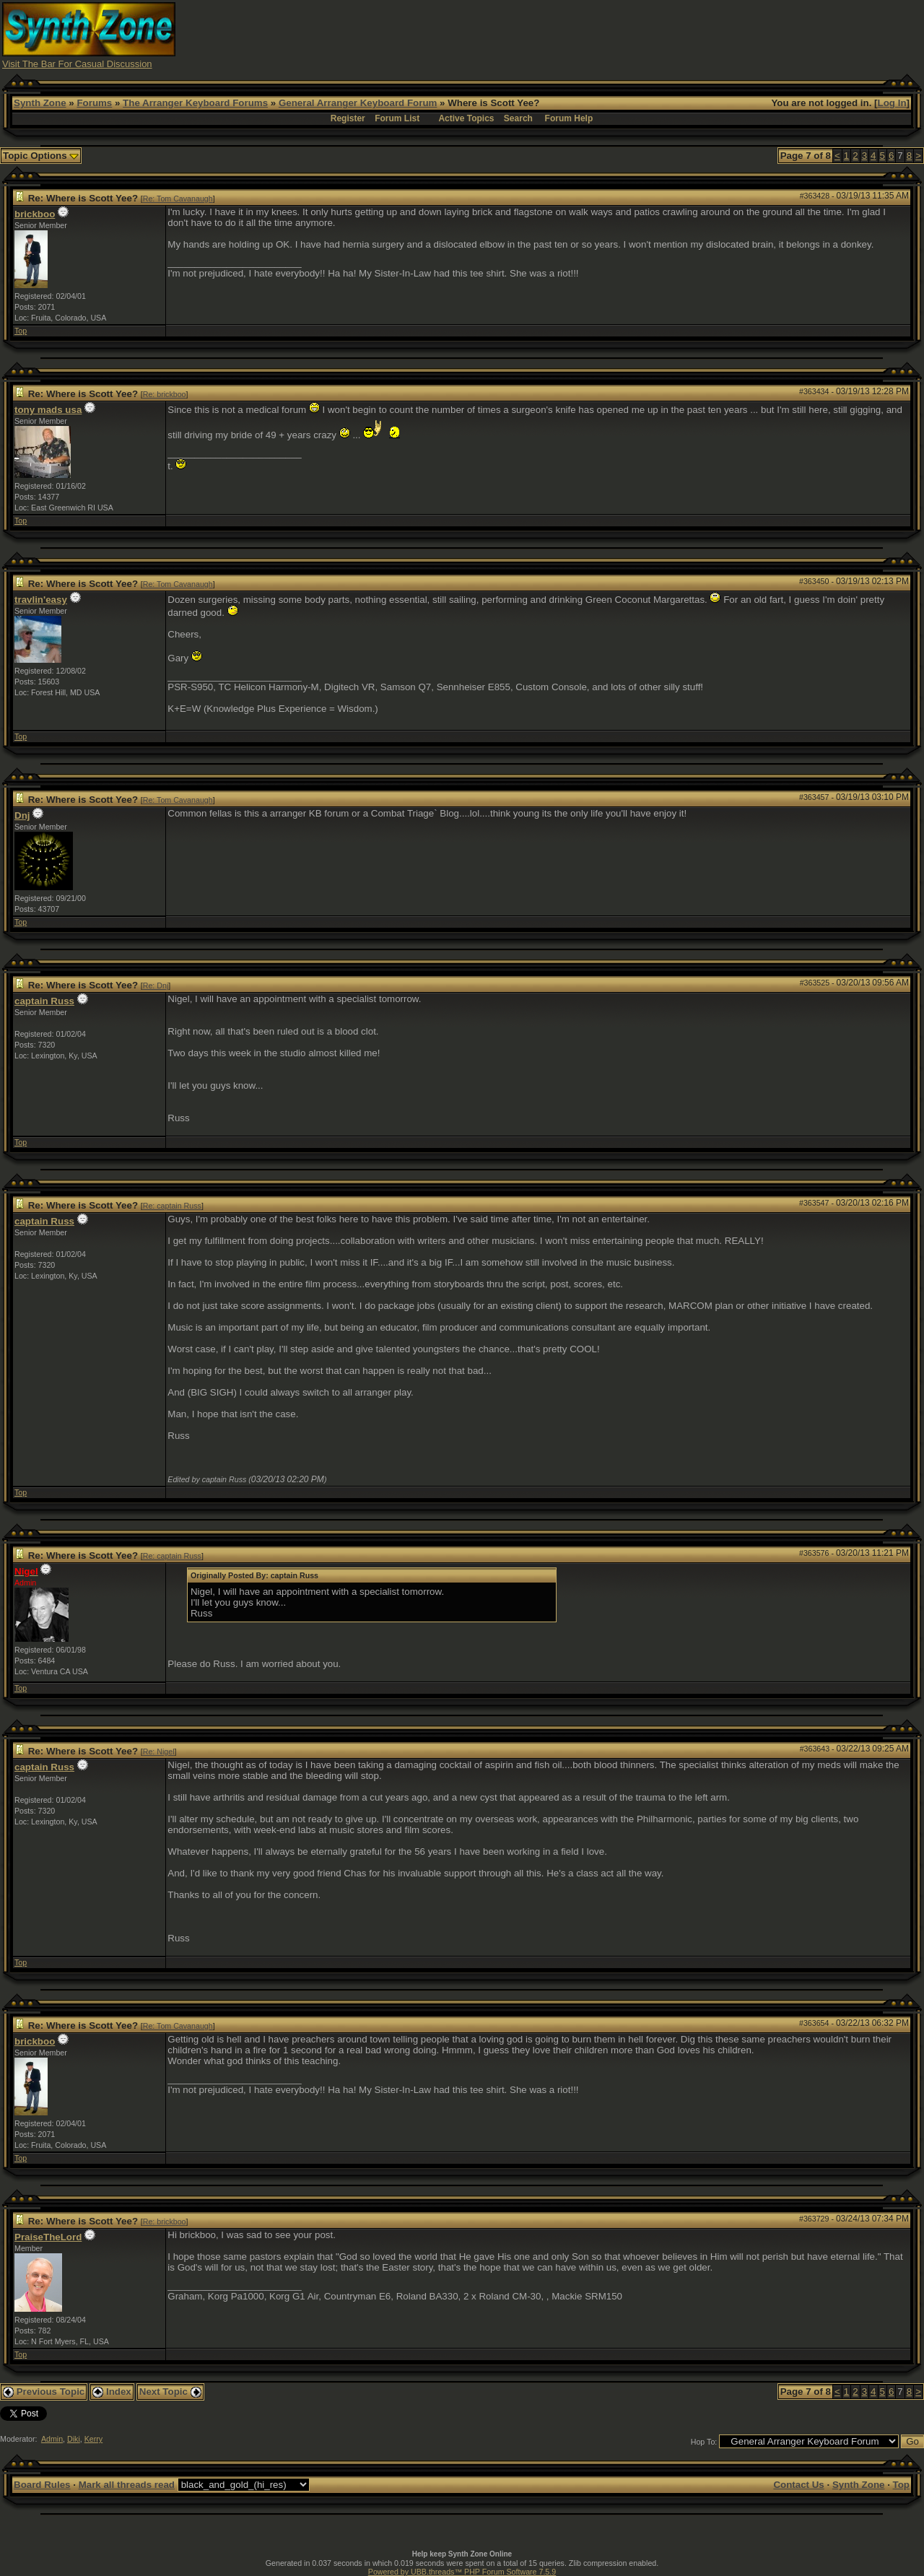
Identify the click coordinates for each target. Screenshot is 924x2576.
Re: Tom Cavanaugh (178, 198)
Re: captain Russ (172, 1205)
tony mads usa (48, 409)
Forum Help (569, 118)
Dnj (22, 815)
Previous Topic (43, 2391)
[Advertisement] (659, 34)
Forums (94, 102)
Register (348, 118)
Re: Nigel (159, 1751)
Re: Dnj (156, 985)
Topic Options (41, 155)
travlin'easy (40, 599)
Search (518, 118)
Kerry (93, 2438)
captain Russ (44, 1001)
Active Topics (466, 118)
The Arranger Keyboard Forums (195, 102)
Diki (73, 2438)
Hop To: (704, 2441)
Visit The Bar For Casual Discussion (77, 63)
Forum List (397, 118)
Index (111, 2391)
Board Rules (42, 2484)
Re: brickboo (164, 394)
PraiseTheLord (48, 2237)
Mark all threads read (127, 2484)
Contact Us (798, 2484)
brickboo (34, 214)
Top (20, 330)
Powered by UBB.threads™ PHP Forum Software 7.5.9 (462, 2571)
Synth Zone (40, 102)
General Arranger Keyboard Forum (358, 102)
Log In (892, 102)
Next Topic (170, 2391)
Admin (52, 2438)
